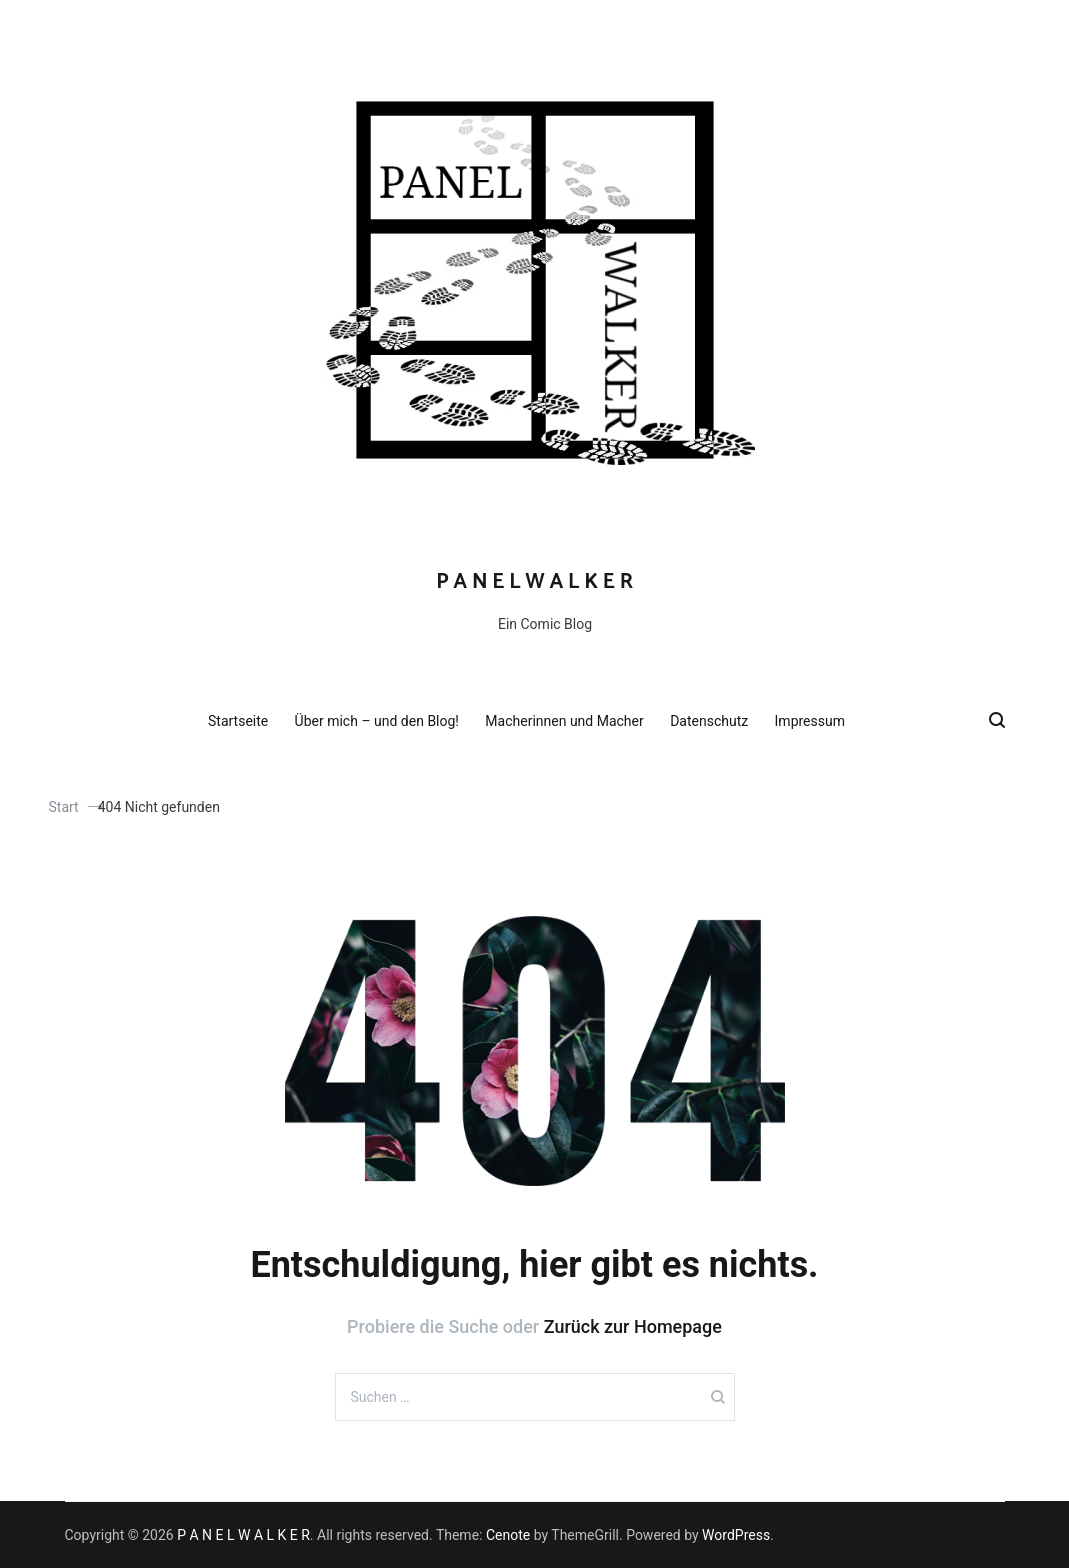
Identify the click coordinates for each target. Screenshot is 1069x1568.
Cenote (508, 1535)
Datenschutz (717, 721)
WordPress (736, 1535)
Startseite (246, 721)
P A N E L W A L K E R (534, 582)
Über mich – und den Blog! (385, 721)
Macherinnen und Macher (572, 721)
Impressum (818, 721)
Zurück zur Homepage (633, 1326)
